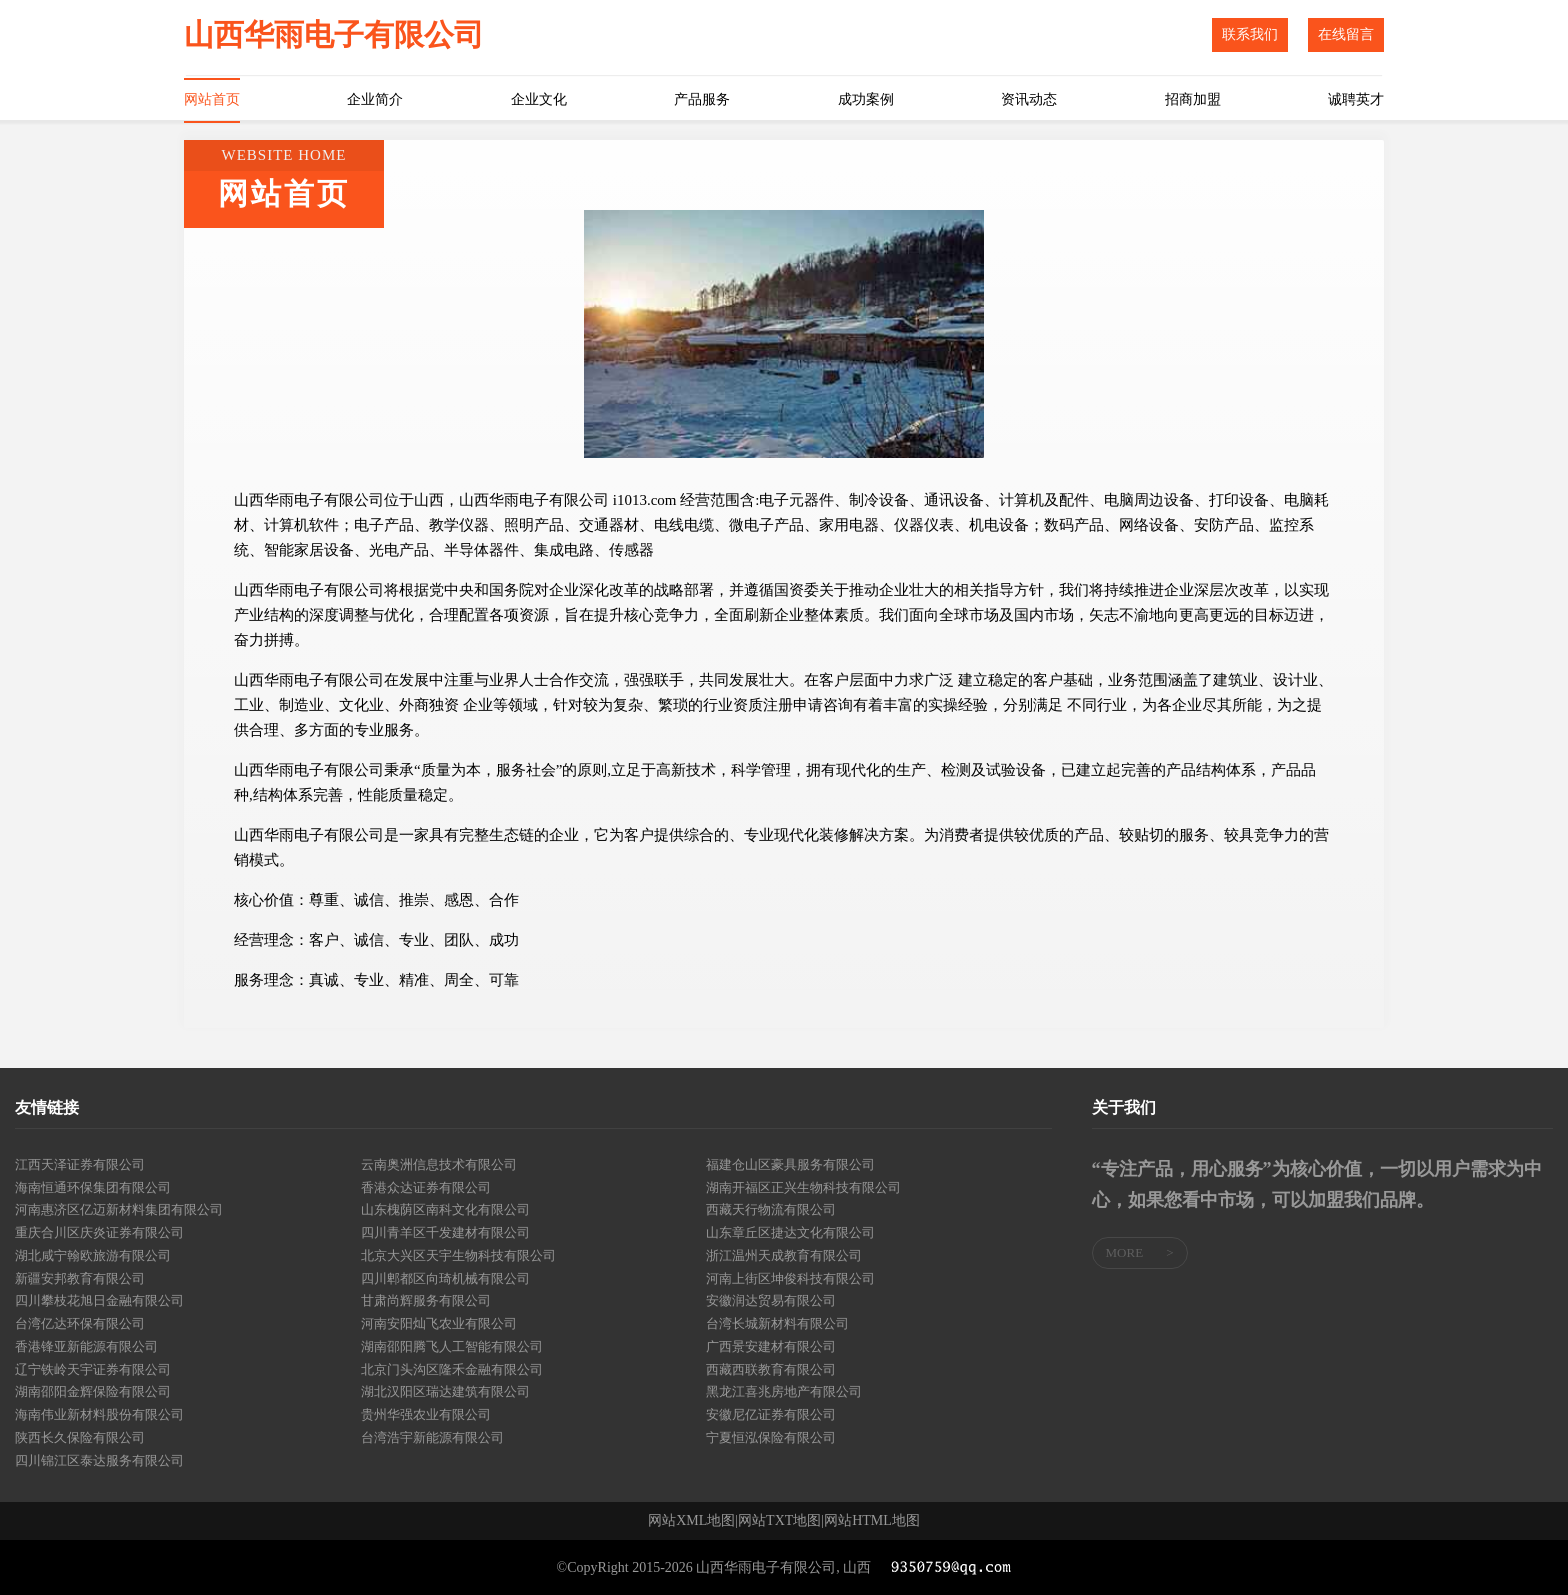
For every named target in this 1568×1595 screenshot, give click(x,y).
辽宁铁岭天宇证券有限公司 (93, 1369)
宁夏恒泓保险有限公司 (771, 1437)
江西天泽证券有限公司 (80, 1164)
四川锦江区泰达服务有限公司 (99, 1460)
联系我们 (1250, 34)
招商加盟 (1193, 99)
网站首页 (212, 99)
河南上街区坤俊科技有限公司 (790, 1278)
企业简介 (375, 99)
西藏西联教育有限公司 (771, 1369)
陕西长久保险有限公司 (80, 1437)
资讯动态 (1029, 99)
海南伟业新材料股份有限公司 (99, 1414)
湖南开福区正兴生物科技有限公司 (803, 1187)
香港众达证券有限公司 (426, 1187)
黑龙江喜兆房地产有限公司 (784, 1391)
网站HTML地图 (872, 1521)
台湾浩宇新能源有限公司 (432, 1437)
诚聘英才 (1356, 99)
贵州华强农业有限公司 (426, 1414)
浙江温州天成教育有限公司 (784, 1255)
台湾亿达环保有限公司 (80, 1323)
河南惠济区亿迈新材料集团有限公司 (119, 1209)
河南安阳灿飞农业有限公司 (439, 1323)
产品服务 (702, 99)
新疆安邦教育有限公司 (80, 1278)
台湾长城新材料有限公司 (777, 1323)
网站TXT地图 (779, 1521)
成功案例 (866, 99)
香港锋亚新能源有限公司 (86, 1346)
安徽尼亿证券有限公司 (771, 1414)
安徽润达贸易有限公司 (771, 1300)
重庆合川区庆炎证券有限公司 (99, 1232)
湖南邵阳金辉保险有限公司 (93, 1391)
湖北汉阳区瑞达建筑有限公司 (445, 1391)
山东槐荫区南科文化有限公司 (445, 1209)
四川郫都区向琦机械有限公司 (445, 1278)
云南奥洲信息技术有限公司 (439, 1164)
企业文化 (539, 99)
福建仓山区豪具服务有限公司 (790, 1164)
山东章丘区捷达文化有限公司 (790, 1232)
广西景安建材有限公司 (771, 1346)
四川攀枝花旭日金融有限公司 (99, 1300)
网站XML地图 (691, 1521)
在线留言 (1346, 34)
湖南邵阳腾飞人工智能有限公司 (452, 1346)
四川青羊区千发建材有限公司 (445, 1232)
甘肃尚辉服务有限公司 (426, 1300)
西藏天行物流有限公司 (771, 1209)
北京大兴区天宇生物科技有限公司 (458, 1255)
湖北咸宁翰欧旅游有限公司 (93, 1255)
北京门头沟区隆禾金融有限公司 (452, 1369)
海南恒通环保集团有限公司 (93, 1187)
